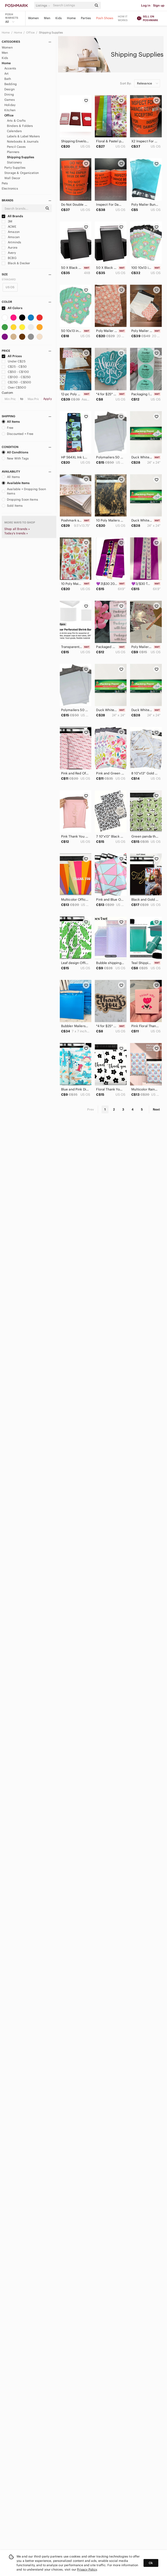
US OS (10, 287)
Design (9, 89)
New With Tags (15, 458)
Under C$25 (13, 361)
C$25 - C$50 (14, 366)
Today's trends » (16, 533)
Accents (10, 68)
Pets (5, 183)
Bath (7, 79)
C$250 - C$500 (16, 382)
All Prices (12, 356)
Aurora (9, 247)
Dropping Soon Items (20, 499)
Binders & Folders (20, 126)
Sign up (158, 5)
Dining (9, 94)
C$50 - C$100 (15, 372)
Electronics (10, 188)
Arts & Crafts (16, 121)
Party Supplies (14, 168)
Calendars (14, 131)
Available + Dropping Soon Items (24, 491)
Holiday (9, 105)
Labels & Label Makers (23, 136)
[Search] (72, 5)
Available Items (16, 483)
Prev (90, 1109)
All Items (11, 422)
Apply (47, 399)
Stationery (14, 162)
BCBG (9, 258)
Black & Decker (16, 263)
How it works (123, 18)
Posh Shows (105, 18)
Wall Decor (12, 178)
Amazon (11, 232)
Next (156, 1109)
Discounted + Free (17, 434)
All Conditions (15, 452)
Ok (151, 2563)
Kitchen (9, 110)
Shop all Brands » (17, 529)
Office (30, 32)
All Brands (12, 216)
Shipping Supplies (51, 32)
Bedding (10, 84)
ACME (9, 227)
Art (6, 74)
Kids (58, 18)
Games (9, 100)
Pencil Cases (16, 147)
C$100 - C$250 (16, 377)
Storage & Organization (21, 173)
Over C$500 (14, 387)
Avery (9, 253)
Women (33, 18)
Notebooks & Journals (22, 141)
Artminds (11, 242)
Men (47, 18)
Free (7, 428)
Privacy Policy (87, 2569)
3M (7, 221)
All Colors (12, 308)
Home (71, 18)
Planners (13, 152)
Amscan (11, 237)
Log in (145, 5)
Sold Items (12, 506)
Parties (86, 18)
